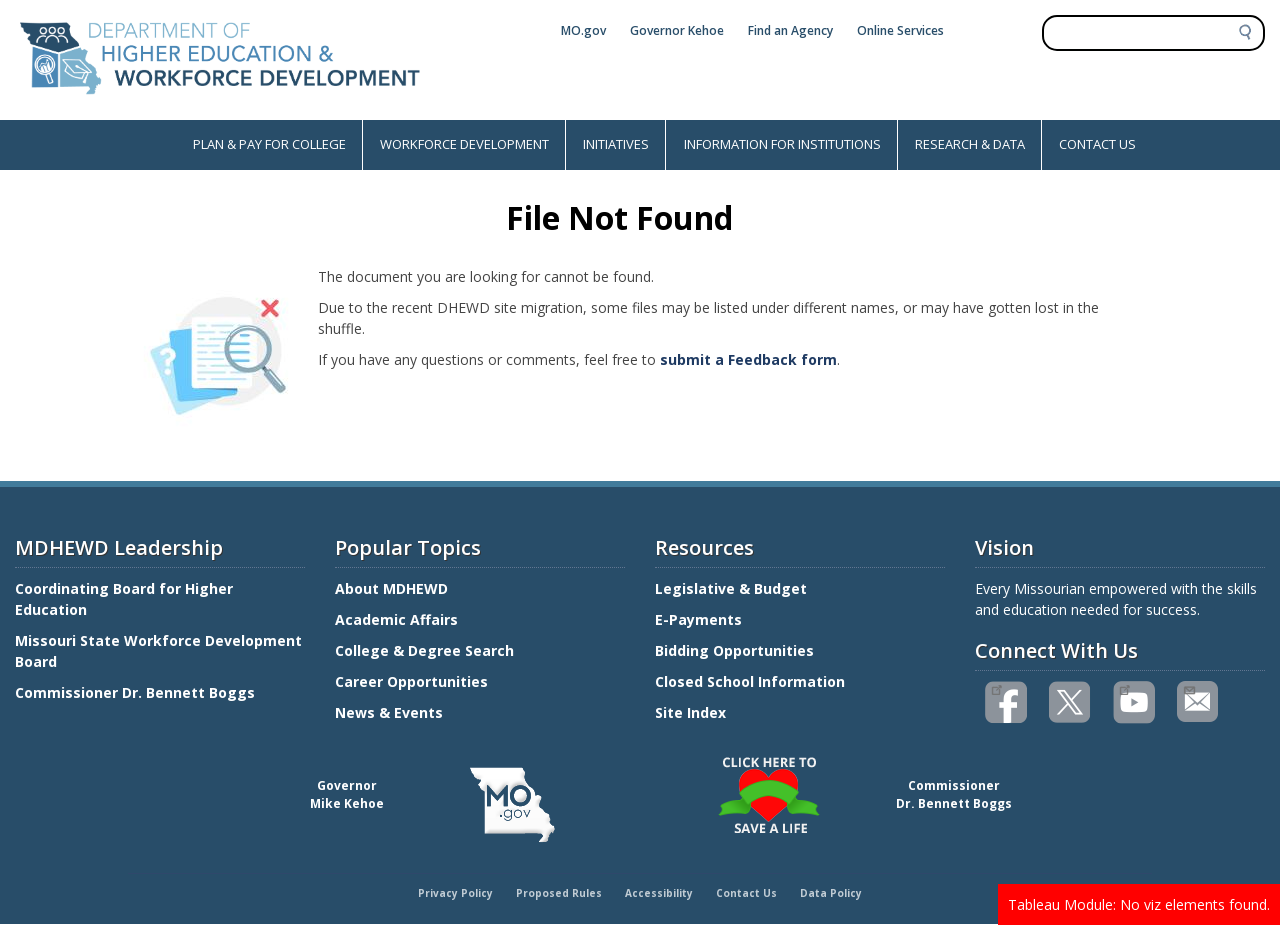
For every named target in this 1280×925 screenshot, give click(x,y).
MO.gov (583, 30)
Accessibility (659, 893)
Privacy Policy (455, 893)
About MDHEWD (391, 588)
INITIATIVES (616, 144)
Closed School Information (750, 681)
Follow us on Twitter (1071, 702)
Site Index (692, 712)
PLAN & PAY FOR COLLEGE (269, 144)
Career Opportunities (411, 681)
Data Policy (831, 893)
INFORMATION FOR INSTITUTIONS (782, 144)
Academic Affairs (398, 619)
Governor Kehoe (677, 30)
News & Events (389, 712)
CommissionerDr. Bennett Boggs (954, 794)
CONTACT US (1097, 144)
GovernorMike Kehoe (347, 794)
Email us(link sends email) (1188, 688)
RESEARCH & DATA (970, 144)
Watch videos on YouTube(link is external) (1124, 688)
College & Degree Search (426, 650)
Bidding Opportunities (736, 650)
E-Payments (698, 619)
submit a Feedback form (748, 359)
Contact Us (746, 893)
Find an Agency (790, 30)
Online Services (900, 30)
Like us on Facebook (996, 688)
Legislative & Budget (733, 588)
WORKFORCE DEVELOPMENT (464, 144)
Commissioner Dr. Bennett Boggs (135, 692)
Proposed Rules (559, 893)
